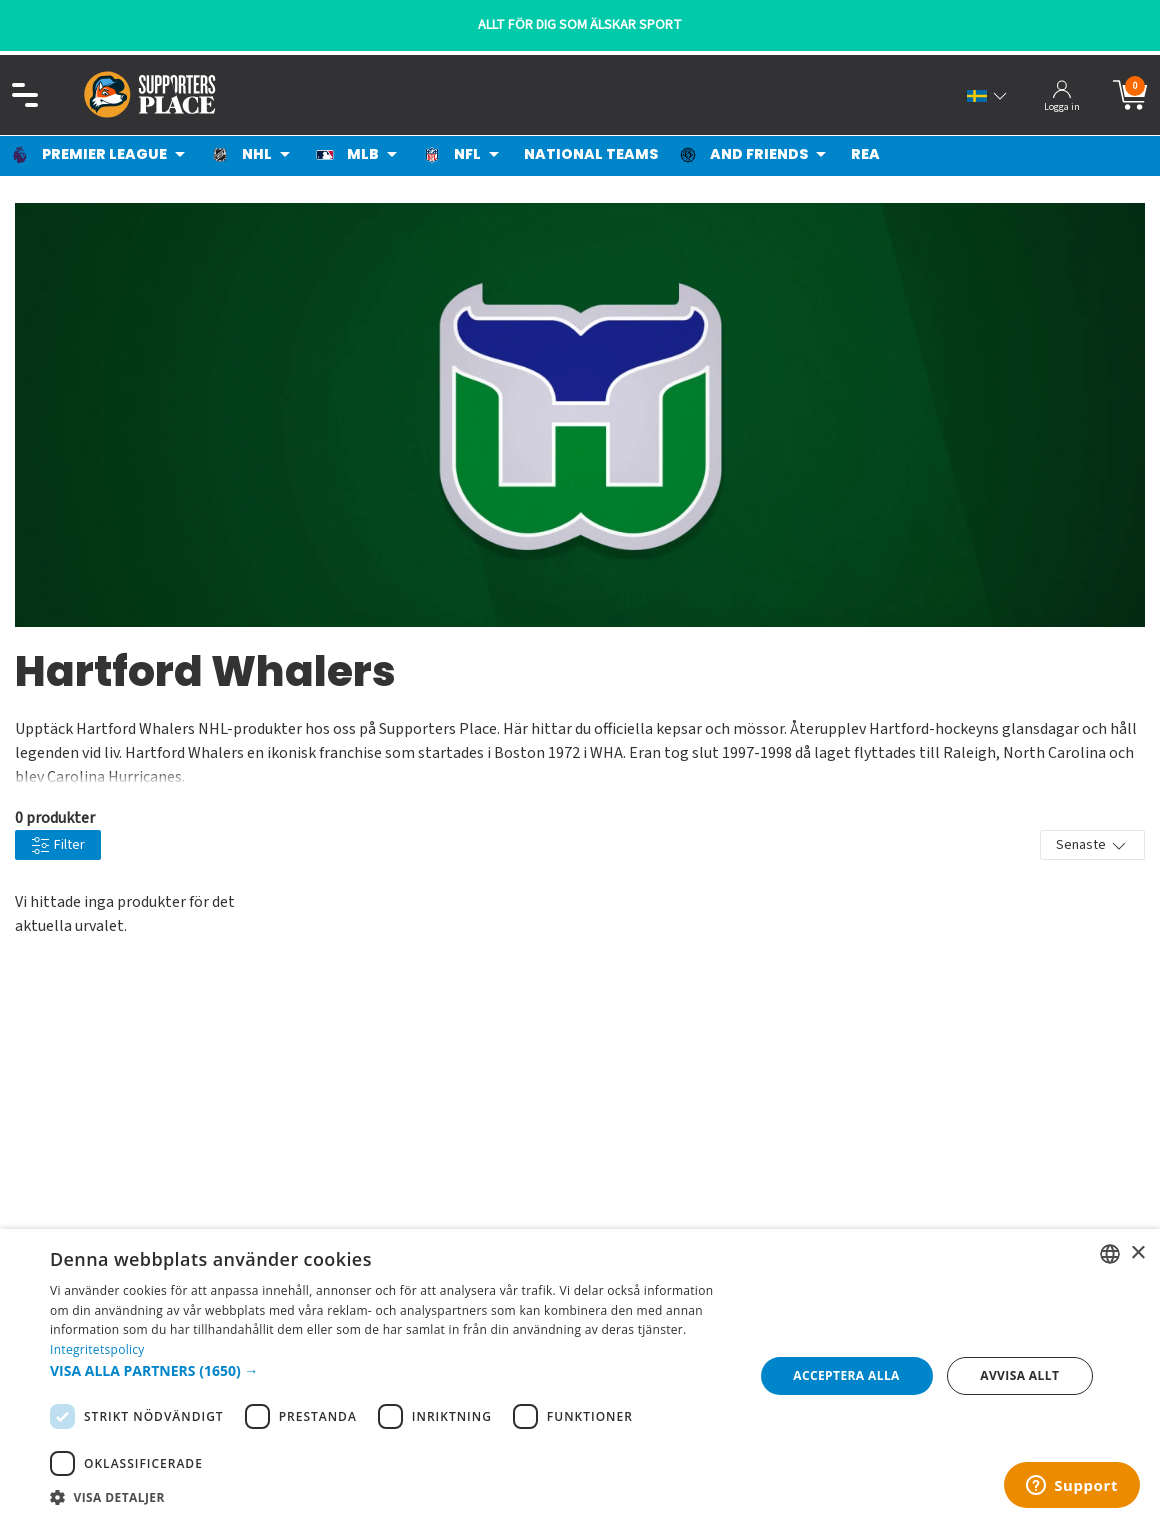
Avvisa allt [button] (1019, 1375)
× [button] (1137, 1253)
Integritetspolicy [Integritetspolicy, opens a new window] (97, 1349)
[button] (391, 1370)
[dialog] (580, 1375)
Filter (58, 845)
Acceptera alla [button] (846, 1375)
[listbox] (1110, 1254)
